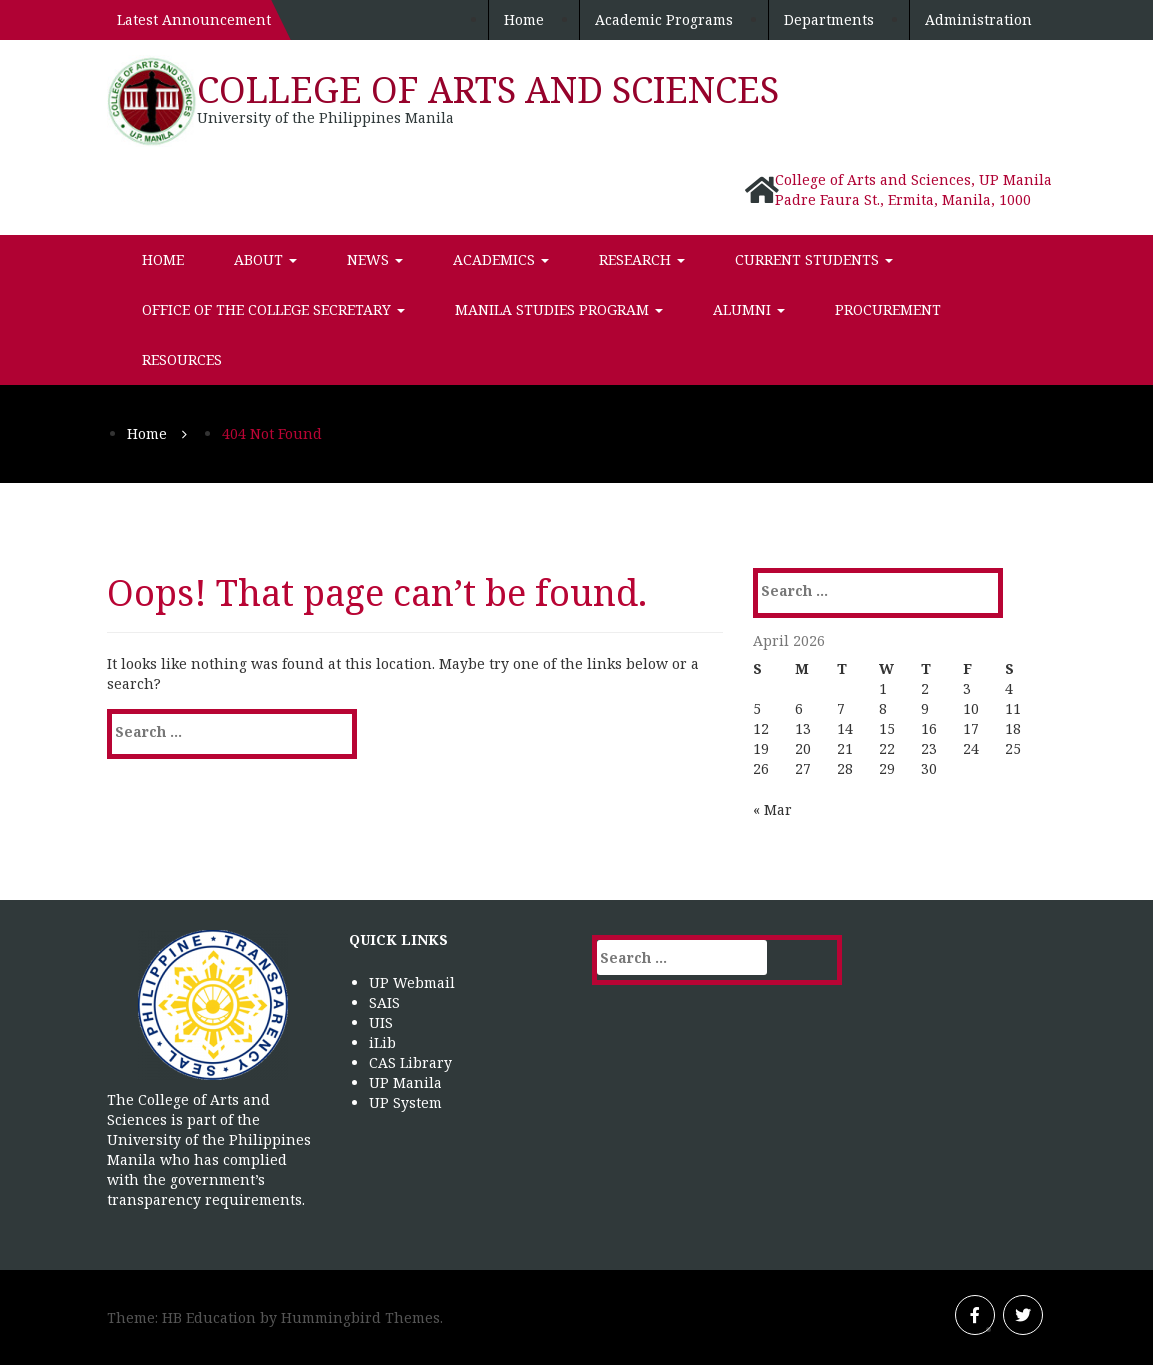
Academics (501, 259)
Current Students (814, 259)
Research (642, 259)
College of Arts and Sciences (488, 89)
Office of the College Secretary (273, 309)
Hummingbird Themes (360, 1317)
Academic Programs (664, 19)
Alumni (749, 309)
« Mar (772, 809)
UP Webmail (412, 982)
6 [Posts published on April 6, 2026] (799, 708)
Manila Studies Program (559, 309)
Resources (182, 359)
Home (524, 19)
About (265, 259)
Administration (978, 19)
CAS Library (410, 1062)
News (375, 259)
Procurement (888, 309)
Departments (829, 19)
